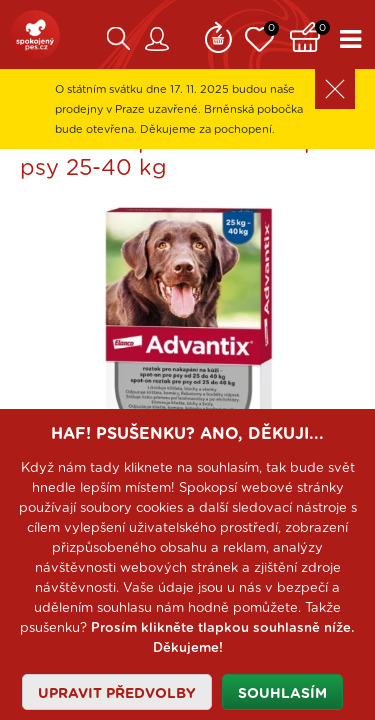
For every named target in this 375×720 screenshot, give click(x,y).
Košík (310, 35)
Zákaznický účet (157, 39)
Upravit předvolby (117, 694)
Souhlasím (282, 694)
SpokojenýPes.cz (35, 35)
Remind (218, 35)
